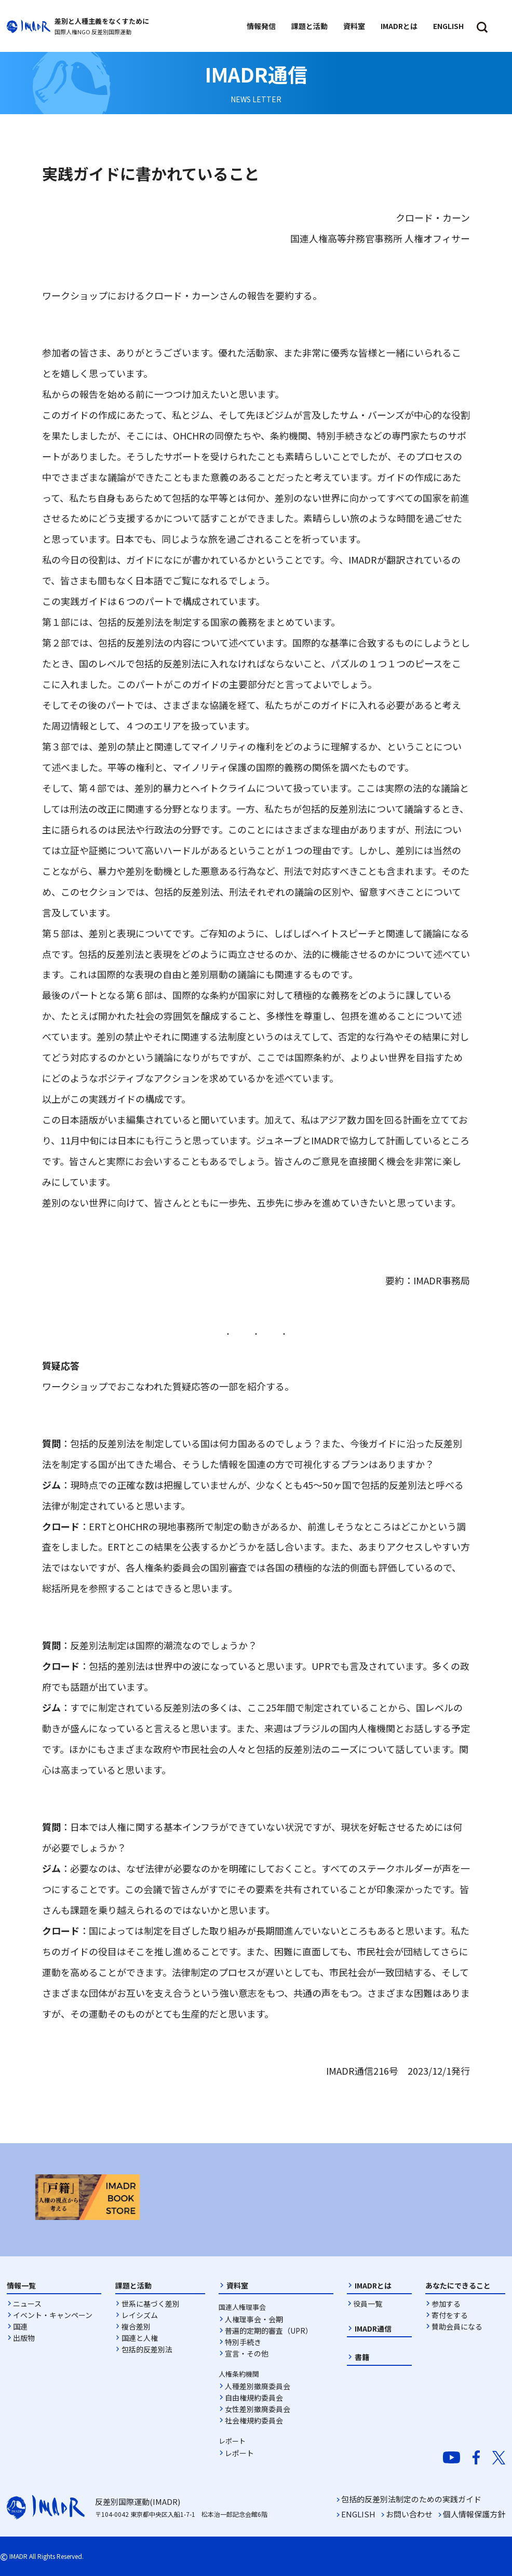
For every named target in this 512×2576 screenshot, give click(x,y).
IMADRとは (373, 2285)
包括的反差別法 (147, 2349)
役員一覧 (367, 2303)
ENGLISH (358, 2514)
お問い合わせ (409, 2514)
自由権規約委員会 (254, 2397)
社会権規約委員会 (254, 2420)
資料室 (237, 2285)
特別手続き (243, 2342)
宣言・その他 (246, 2353)
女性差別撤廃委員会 (257, 2409)
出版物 (24, 2338)
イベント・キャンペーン (52, 2315)
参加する (446, 2303)
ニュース (27, 2303)
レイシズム (140, 2315)
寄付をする (450, 2315)
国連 (20, 2326)
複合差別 (136, 2326)
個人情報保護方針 (474, 2514)
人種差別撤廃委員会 (257, 2386)
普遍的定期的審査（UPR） (269, 2330)
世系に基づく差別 (151, 2303)
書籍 (362, 2357)
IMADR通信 (373, 2328)
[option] (87, 2196)
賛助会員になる (457, 2326)
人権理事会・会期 (254, 2319)
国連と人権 (140, 2338)
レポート (239, 2453)
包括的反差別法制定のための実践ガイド (411, 2498)
